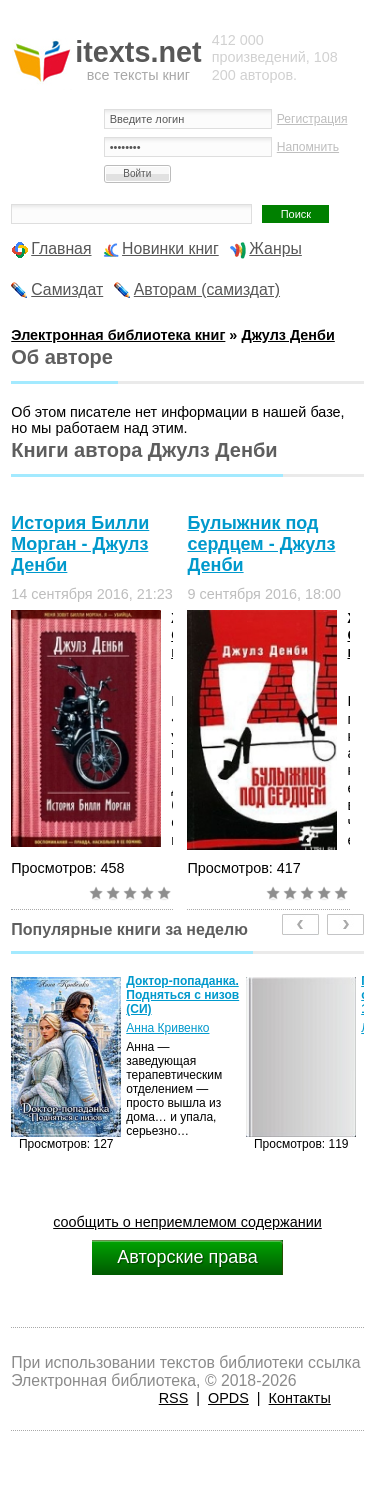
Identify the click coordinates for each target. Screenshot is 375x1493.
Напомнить (308, 147)
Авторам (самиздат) (207, 289)
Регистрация (312, 119)
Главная (61, 248)
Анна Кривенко (167, 1028)
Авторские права (187, 1257)
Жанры (275, 248)
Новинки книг (170, 248)
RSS (174, 1398)
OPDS (228, 1398)
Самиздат (67, 289)
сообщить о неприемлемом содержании (187, 1222)
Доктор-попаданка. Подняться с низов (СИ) (182, 995)
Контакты (300, 1398)
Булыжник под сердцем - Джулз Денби (261, 544)
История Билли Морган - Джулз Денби (80, 544)
